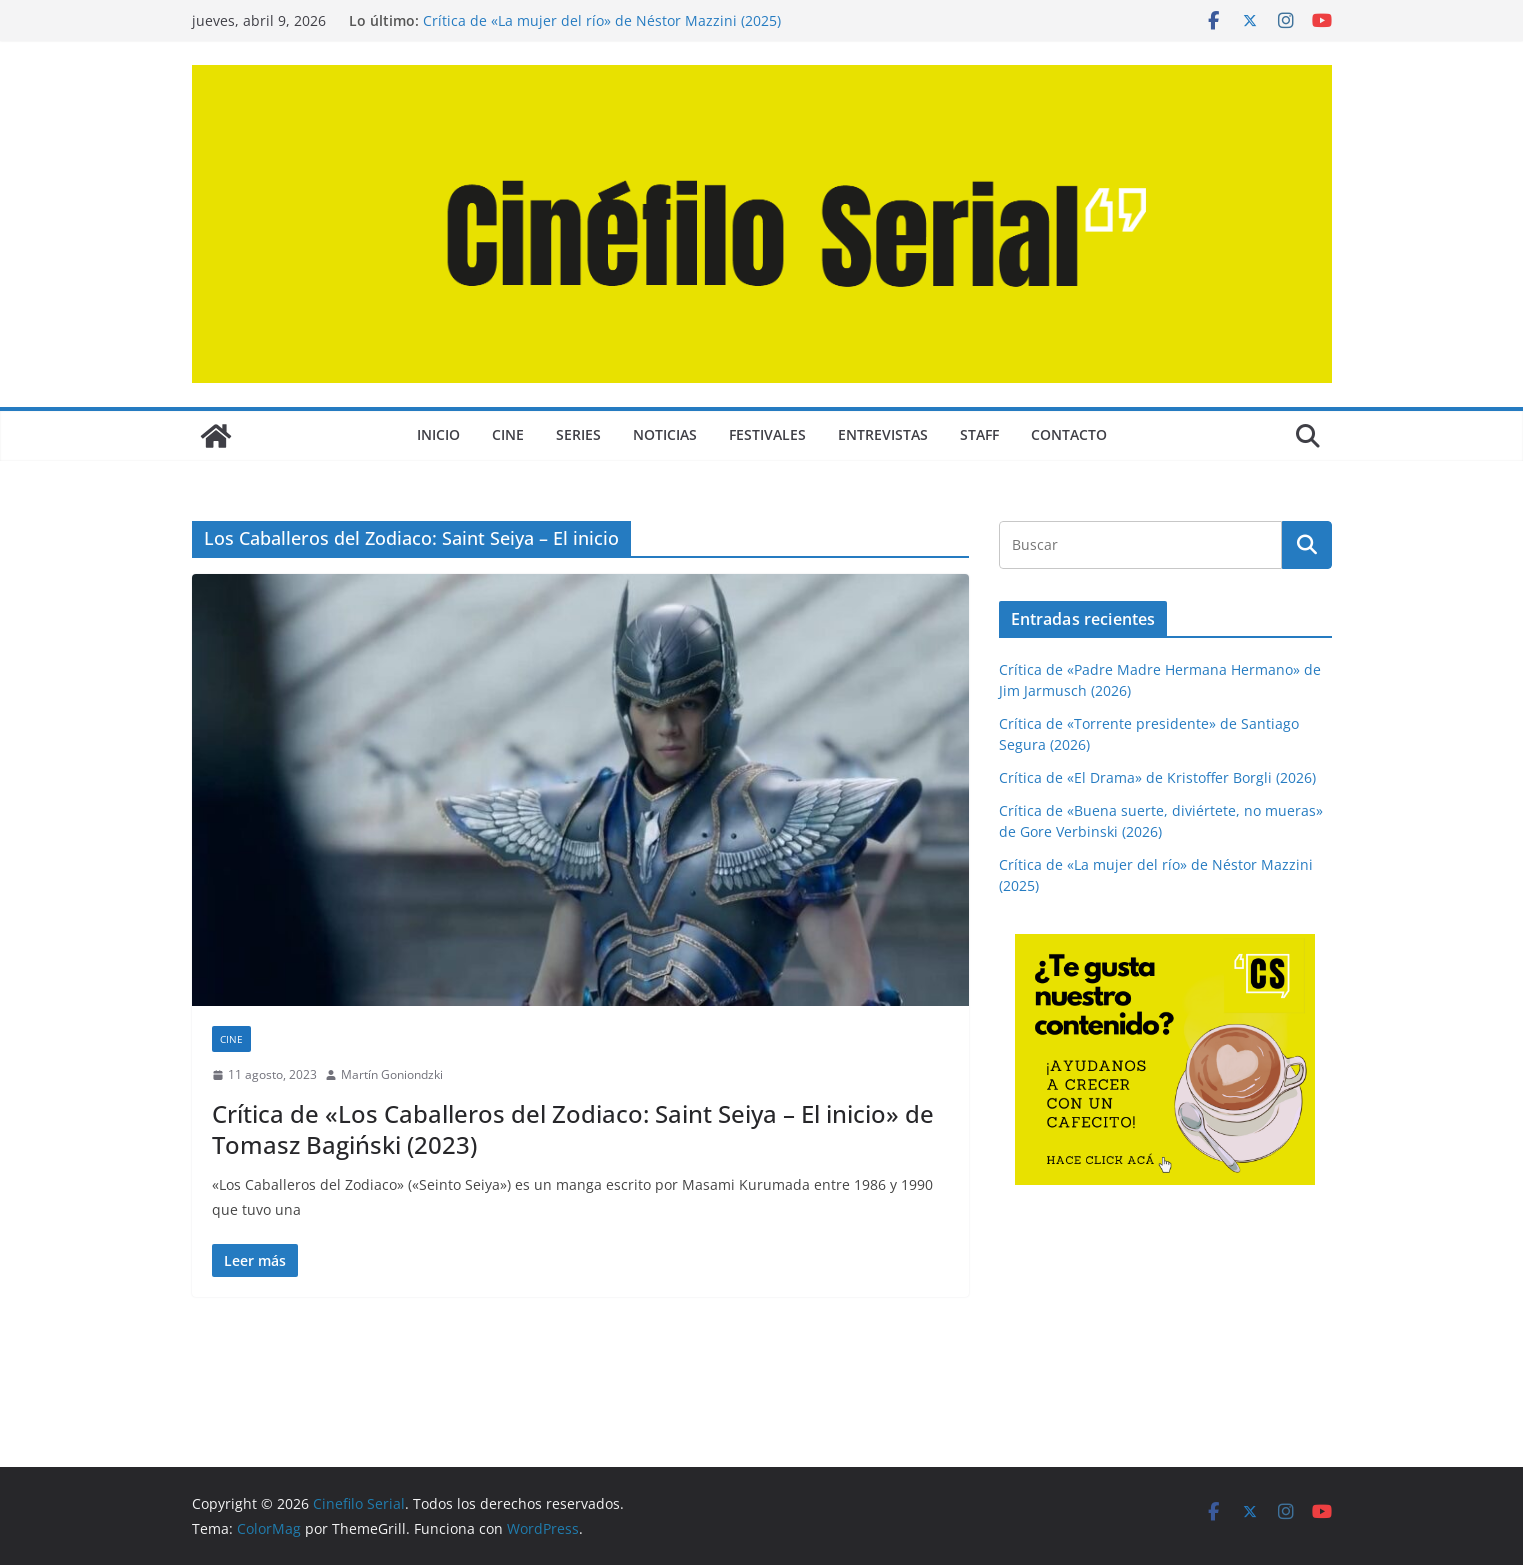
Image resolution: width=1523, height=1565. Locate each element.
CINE (508, 434)
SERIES (578, 434)
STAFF (979, 434)
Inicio (438, 434)
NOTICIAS (665, 434)
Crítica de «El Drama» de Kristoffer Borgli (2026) (1157, 777)
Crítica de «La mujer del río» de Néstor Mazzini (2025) (602, 20)
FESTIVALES (767, 434)
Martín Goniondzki (392, 1074)
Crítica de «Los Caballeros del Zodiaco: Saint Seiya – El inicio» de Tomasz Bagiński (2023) (573, 1129)
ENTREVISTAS (883, 434)
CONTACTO (1069, 434)
